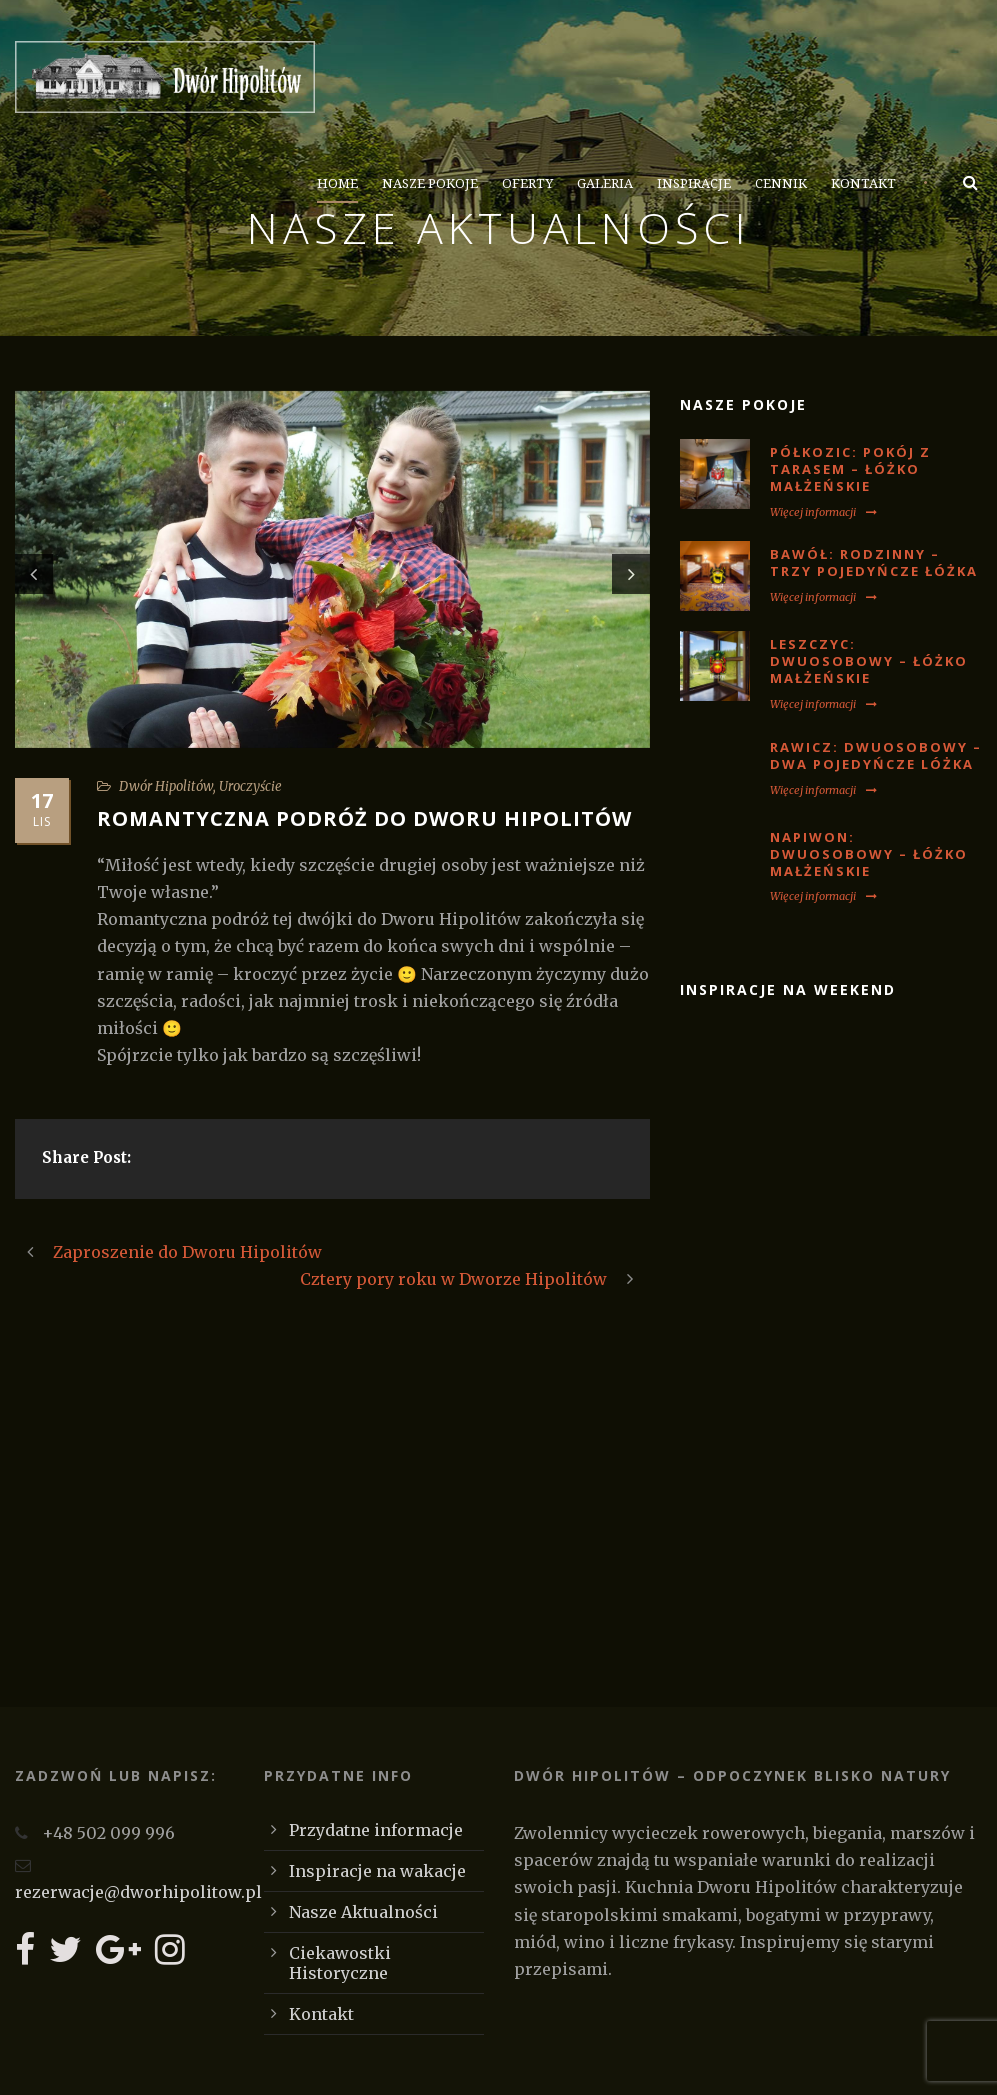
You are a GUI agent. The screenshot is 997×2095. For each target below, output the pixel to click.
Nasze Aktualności (363, 1912)
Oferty (527, 183)
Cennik (781, 183)
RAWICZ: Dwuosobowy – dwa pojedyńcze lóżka (876, 755)
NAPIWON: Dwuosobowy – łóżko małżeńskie (869, 854)
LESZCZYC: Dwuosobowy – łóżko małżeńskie (869, 661)
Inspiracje (694, 183)
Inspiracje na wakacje (377, 1871)
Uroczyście (250, 786)
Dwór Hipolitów (166, 786)
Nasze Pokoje (430, 183)
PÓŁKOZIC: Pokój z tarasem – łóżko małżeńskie (850, 469)
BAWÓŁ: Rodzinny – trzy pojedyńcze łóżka (874, 562)
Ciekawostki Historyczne (340, 1963)
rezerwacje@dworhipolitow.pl (138, 1892)
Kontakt (863, 183)
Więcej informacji (823, 512)
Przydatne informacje (376, 1830)
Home (337, 183)
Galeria (605, 183)
